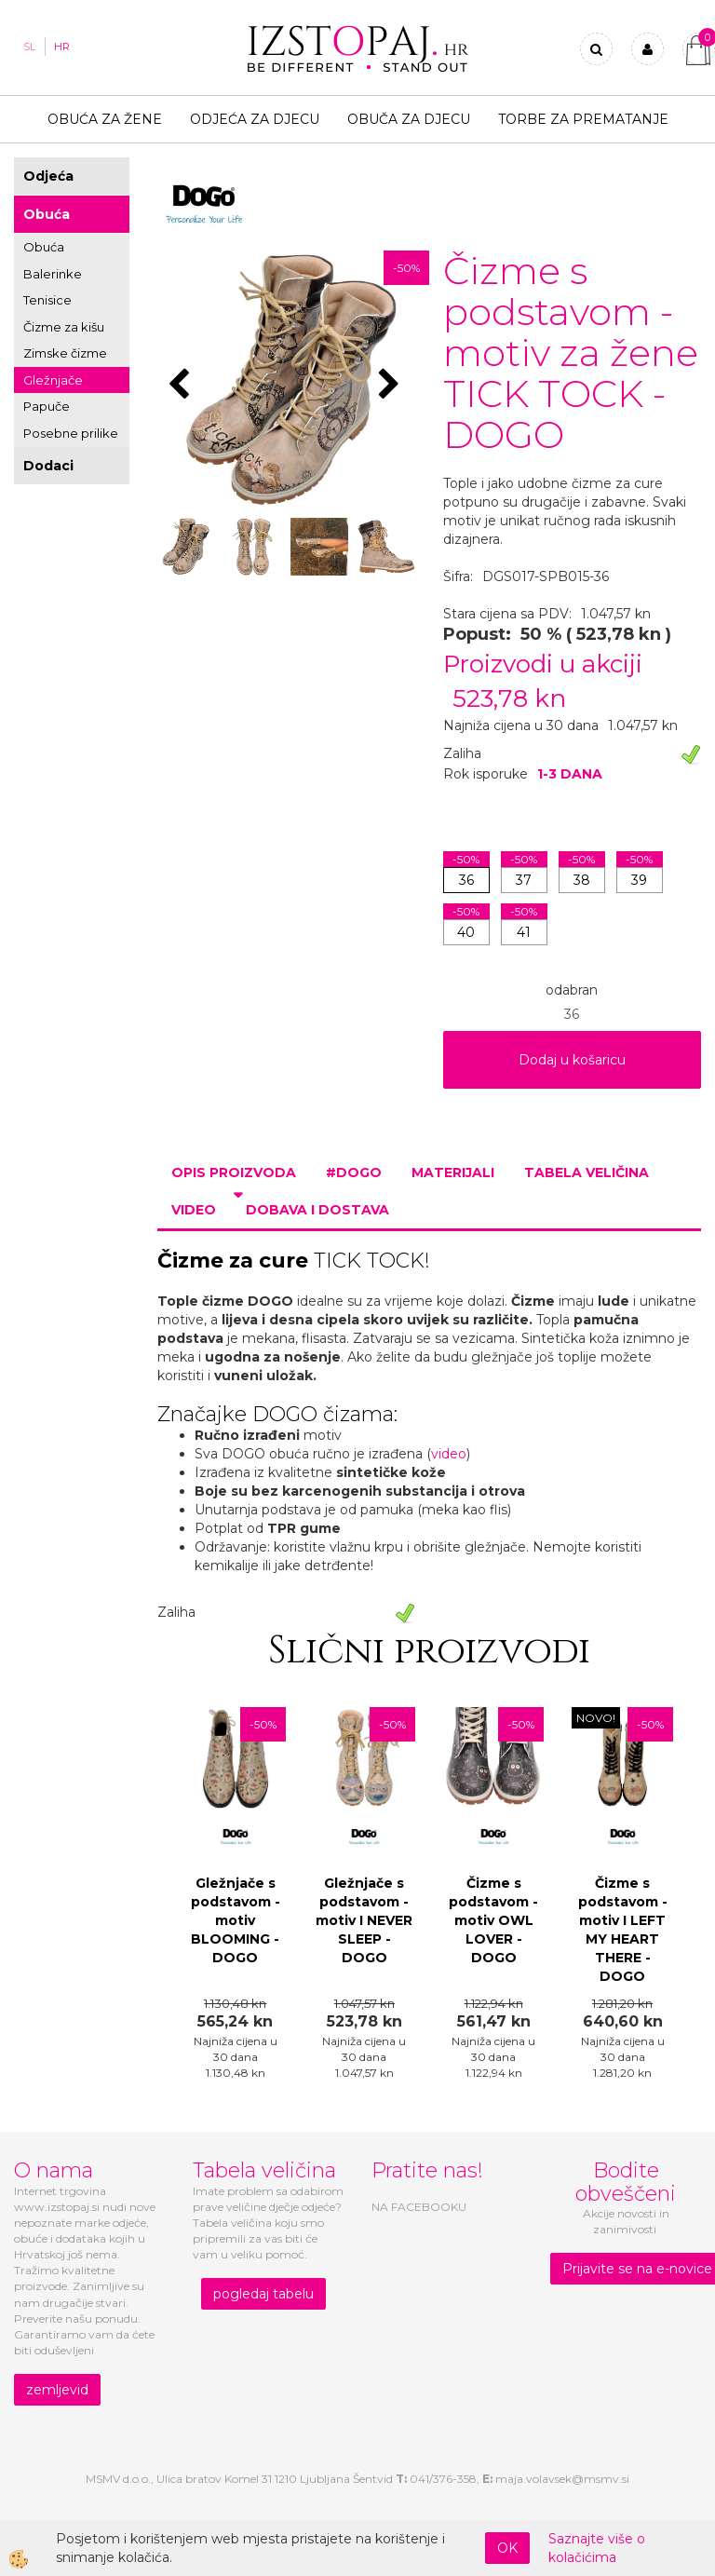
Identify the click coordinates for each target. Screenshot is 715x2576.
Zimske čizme (65, 353)
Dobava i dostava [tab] (317, 1209)
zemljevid (57, 2389)
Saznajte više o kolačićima (596, 2548)
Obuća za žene (104, 119)
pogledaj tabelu (263, 2293)
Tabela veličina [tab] (586, 1172)
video (448, 1453)
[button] (391, 385)
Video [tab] (193, 1209)
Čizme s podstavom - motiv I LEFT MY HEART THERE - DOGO (623, 1930)
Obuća (46, 214)
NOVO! (595, 1718)
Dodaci (48, 465)
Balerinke (52, 273)
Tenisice (47, 299)
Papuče (46, 406)
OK (507, 2548)
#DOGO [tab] (354, 1172)
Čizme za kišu (63, 326)
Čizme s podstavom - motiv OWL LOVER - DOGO (493, 1920)
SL (29, 46)
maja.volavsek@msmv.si (562, 2479)
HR (62, 46)
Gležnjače (53, 380)
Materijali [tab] (452, 1172)
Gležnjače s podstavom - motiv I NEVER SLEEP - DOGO (364, 1920)
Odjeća (48, 176)
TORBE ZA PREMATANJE (583, 119)
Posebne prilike (70, 433)
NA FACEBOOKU (418, 2207)
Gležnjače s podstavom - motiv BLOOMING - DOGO (235, 1920)
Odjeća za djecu (254, 119)
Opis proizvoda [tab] (233, 1172)
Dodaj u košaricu (572, 1059)
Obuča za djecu (408, 119)
